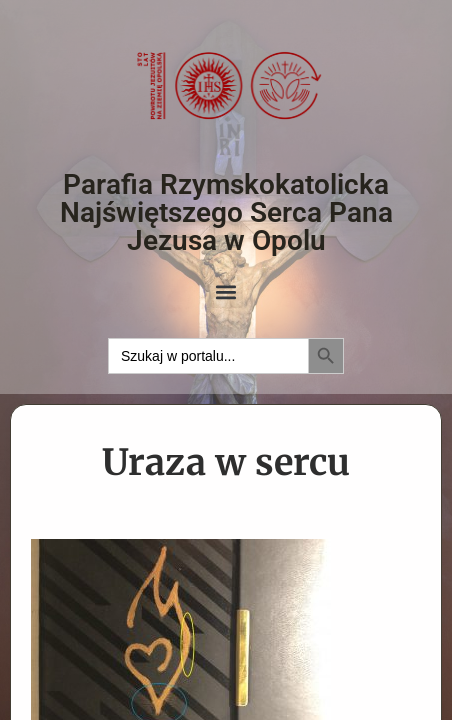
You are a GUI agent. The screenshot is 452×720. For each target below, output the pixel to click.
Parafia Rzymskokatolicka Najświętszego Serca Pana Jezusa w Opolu (226, 212)
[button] (226, 291)
